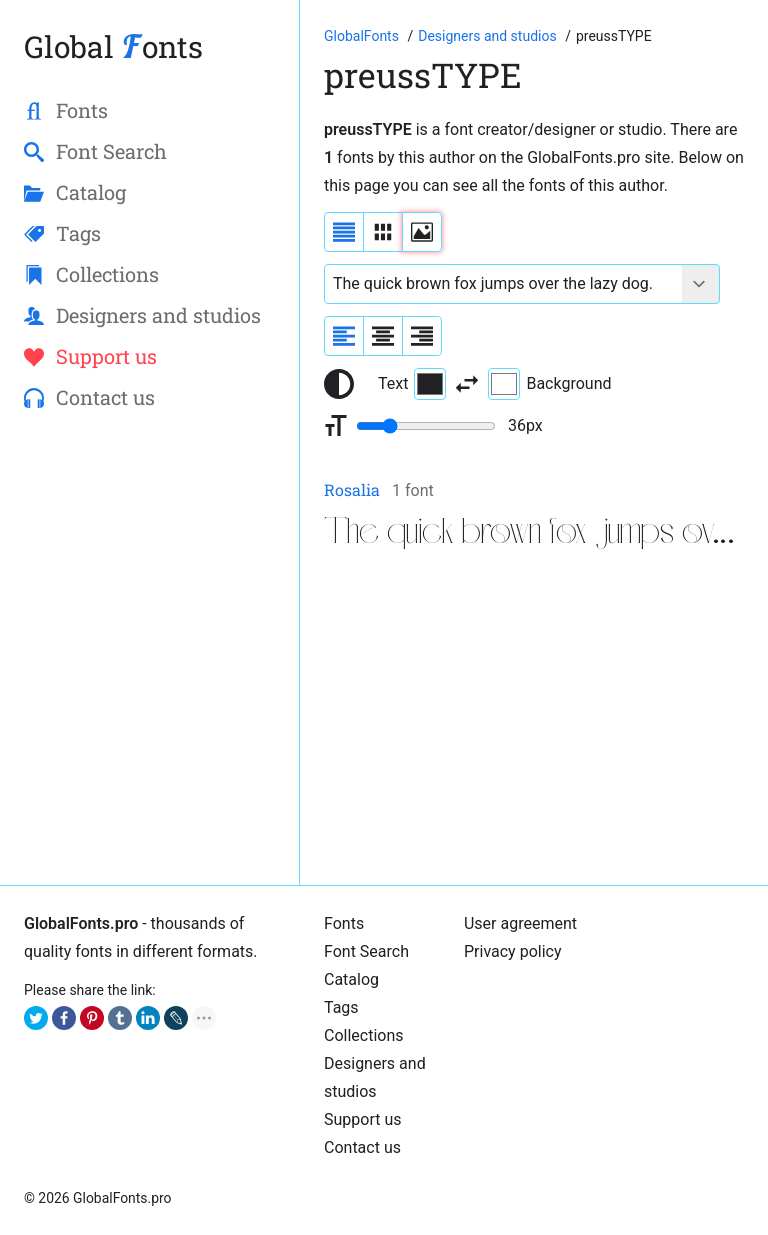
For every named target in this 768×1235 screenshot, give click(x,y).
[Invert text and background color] (467, 384)
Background (549, 384)
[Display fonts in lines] (383, 232)
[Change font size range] (426, 426)
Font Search (366, 951)
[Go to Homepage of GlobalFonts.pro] (363, 36)
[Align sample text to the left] (344, 336)
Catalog (351, 979)
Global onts (113, 46)
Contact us (362, 1147)
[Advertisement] (534, 721)
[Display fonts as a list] (344, 232)
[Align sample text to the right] (422, 336)
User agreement (520, 923)
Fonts (344, 923)
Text (412, 384)
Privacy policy (513, 951)
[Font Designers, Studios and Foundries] (489, 36)
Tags (341, 1007)
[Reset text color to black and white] (339, 384)
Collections (364, 1035)
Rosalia (352, 489)
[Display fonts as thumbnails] (422, 232)
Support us (363, 1119)
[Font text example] (503, 284)
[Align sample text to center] (383, 336)
